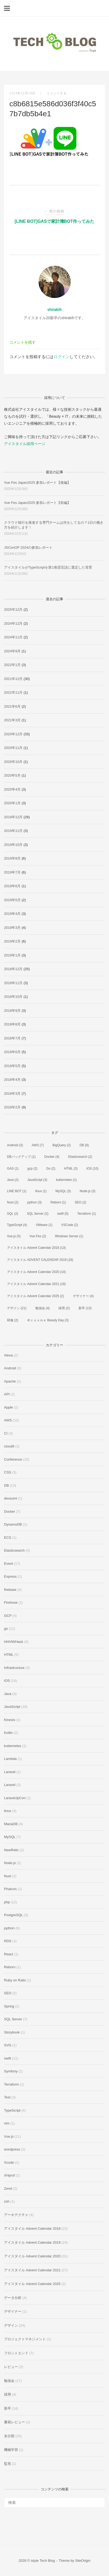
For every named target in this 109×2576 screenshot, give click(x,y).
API (7, 1394)
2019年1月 (12, 955)
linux (7, 1811)
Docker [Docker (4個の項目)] (51, 1157)
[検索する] (54, 2502)
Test (7, 2097)
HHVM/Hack (13, 1642)
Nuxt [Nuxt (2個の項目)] (12, 1202)
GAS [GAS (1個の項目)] (12, 1168)
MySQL (10, 1837)
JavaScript (12, 1707)
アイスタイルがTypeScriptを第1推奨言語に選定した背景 (48, 567)
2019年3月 (12, 928)
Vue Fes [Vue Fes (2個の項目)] (37, 1236)
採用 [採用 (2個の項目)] (64, 1308)
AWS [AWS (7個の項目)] (38, 1145)
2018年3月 (12, 1093)
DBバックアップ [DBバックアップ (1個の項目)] (21, 1157)
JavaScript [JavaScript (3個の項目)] (37, 1180)
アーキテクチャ (16, 2215)
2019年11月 (13, 831)
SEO (7, 1993)
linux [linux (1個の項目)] (41, 1191)
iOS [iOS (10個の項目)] (93, 1168)
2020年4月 (12, 789)
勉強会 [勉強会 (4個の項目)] (42, 1308)
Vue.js (9, 2136)
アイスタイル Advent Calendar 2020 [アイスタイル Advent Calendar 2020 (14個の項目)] (36, 1272)
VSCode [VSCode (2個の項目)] (69, 1225)
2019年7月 (12, 872)
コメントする (57, 93)
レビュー (11, 2367)
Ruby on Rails (15, 1980)
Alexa (8, 1355)
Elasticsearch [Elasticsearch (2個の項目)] (80, 1157)
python (9, 1928)
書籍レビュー (14, 2422)
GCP (8, 1616)
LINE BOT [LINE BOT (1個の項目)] (16, 1191)
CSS (7, 1472)
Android (10, 1368)
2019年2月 (12, 941)
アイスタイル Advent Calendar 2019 (32, 2242)
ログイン (62, 356)
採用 (7, 2394)
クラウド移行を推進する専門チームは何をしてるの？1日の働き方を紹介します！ (53, 525)
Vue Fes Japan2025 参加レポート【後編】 (37, 483)
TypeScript (12, 2110)
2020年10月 (13, 762)
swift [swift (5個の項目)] (63, 1214)
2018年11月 (13, 983)
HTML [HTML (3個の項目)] (70, 1168)
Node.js (10, 1863)
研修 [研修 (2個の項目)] (12, 1320)
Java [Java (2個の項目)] (12, 1180)
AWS (8, 1420)
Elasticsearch (14, 1550)
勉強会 (9, 2381)
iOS (7, 1681)
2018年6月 (12, 1052)
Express (10, 1576)
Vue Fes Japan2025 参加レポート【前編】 (37, 503)
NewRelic (11, 1850)
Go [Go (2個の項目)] (50, 1168)
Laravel (10, 1772)
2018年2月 (12, 1107)
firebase (10, 1590)
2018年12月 (13, 969)
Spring (9, 2006)
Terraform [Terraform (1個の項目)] (86, 1214)
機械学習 (11, 2450)
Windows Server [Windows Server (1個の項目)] (69, 1236)
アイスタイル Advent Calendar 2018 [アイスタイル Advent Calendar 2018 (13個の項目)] (36, 1248)
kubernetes (12, 1746)
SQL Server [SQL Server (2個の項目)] (37, 1214)
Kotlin (8, 1733)
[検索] (99, 2500)
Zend (8, 2188)
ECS (7, 1538)
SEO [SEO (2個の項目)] (80, 1202)
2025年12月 (13, 609)
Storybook (12, 2032)
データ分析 (12, 2298)
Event (8, 1564)
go (6, 1629)
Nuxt (7, 1876)
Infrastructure (14, 1668)
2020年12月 (13, 734)
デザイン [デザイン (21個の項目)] (17, 1308)
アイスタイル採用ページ (24, 444)
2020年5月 (12, 775)
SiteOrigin (83, 2561)
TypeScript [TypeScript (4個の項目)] (17, 1225)
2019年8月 (12, 858)
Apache (10, 1381)
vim (6, 2123)
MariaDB (11, 1824)
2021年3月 (12, 720)
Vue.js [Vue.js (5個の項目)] (14, 1236)
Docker (9, 1511)
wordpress (12, 2149)
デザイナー (12, 2311)
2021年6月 (12, 706)
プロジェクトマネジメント (25, 2339)
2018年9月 (12, 1011)
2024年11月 (13, 637)
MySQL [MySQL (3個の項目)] (63, 1191)
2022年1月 (12, 665)
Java (7, 1694)
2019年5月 (12, 900)
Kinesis (9, 1720)
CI (5, 1433)
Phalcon (10, 1889)
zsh (6, 2201)
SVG (7, 2045)
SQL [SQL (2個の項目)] (12, 1214)
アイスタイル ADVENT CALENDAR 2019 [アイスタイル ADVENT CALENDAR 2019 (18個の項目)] (40, 1260)
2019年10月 (13, 845)
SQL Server (13, 2019)
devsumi (10, 1498)
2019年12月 (13, 817)
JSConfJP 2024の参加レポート (28, 547)
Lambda (10, 1759)
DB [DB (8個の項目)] (84, 1145)
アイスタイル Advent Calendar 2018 (32, 2228)
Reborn (10, 1967)
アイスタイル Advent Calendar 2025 (32, 2284)
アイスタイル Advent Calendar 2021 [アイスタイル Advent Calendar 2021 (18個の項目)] (36, 1284)
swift (7, 2058)
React (8, 1954)
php (7, 1902)
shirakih (54, 309)
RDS (7, 1941)
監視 (7, 2464)
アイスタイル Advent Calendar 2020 (32, 2256)
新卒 (7, 2408)
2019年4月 (12, 914)
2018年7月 (12, 1038)
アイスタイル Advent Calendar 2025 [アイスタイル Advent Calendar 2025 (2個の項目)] (35, 1296)
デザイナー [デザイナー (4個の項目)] (83, 1296)
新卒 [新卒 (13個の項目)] (85, 1308)
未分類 (9, 2436)
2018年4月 (12, 1080)
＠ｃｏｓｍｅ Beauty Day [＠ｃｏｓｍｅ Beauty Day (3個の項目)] (48, 1320)
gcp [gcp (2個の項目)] (32, 1168)
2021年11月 (13, 692)
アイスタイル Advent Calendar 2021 (32, 2270)
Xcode (9, 2162)
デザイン (11, 2325)
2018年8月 (12, 1024)
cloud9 (9, 1446)
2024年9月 (12, 651)
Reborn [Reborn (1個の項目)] (58, 1202)
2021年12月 (13, 679)
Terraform (11, 2084)
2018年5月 (12, 1066)
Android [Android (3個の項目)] (15, 1145)
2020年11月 (13, 748)
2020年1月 (12, 803)
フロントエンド (16, 2353)
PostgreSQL (13, 1915)
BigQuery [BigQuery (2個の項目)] (61, 1145)
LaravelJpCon (14, 1798)
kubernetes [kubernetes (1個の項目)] (66, 1180)
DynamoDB (13, 1524)
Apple (8, 1407)
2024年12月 (13, 623)
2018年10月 (13, 997)
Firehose (11, 1602)
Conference (13, 1459)
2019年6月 (12, 886)
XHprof (9, 2175)
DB (6, 1485)
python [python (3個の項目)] (34, 1202)
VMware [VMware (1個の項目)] (44, 1225)
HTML (8, 1655)
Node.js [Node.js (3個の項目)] (87, 1191)
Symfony (11, 2071)
